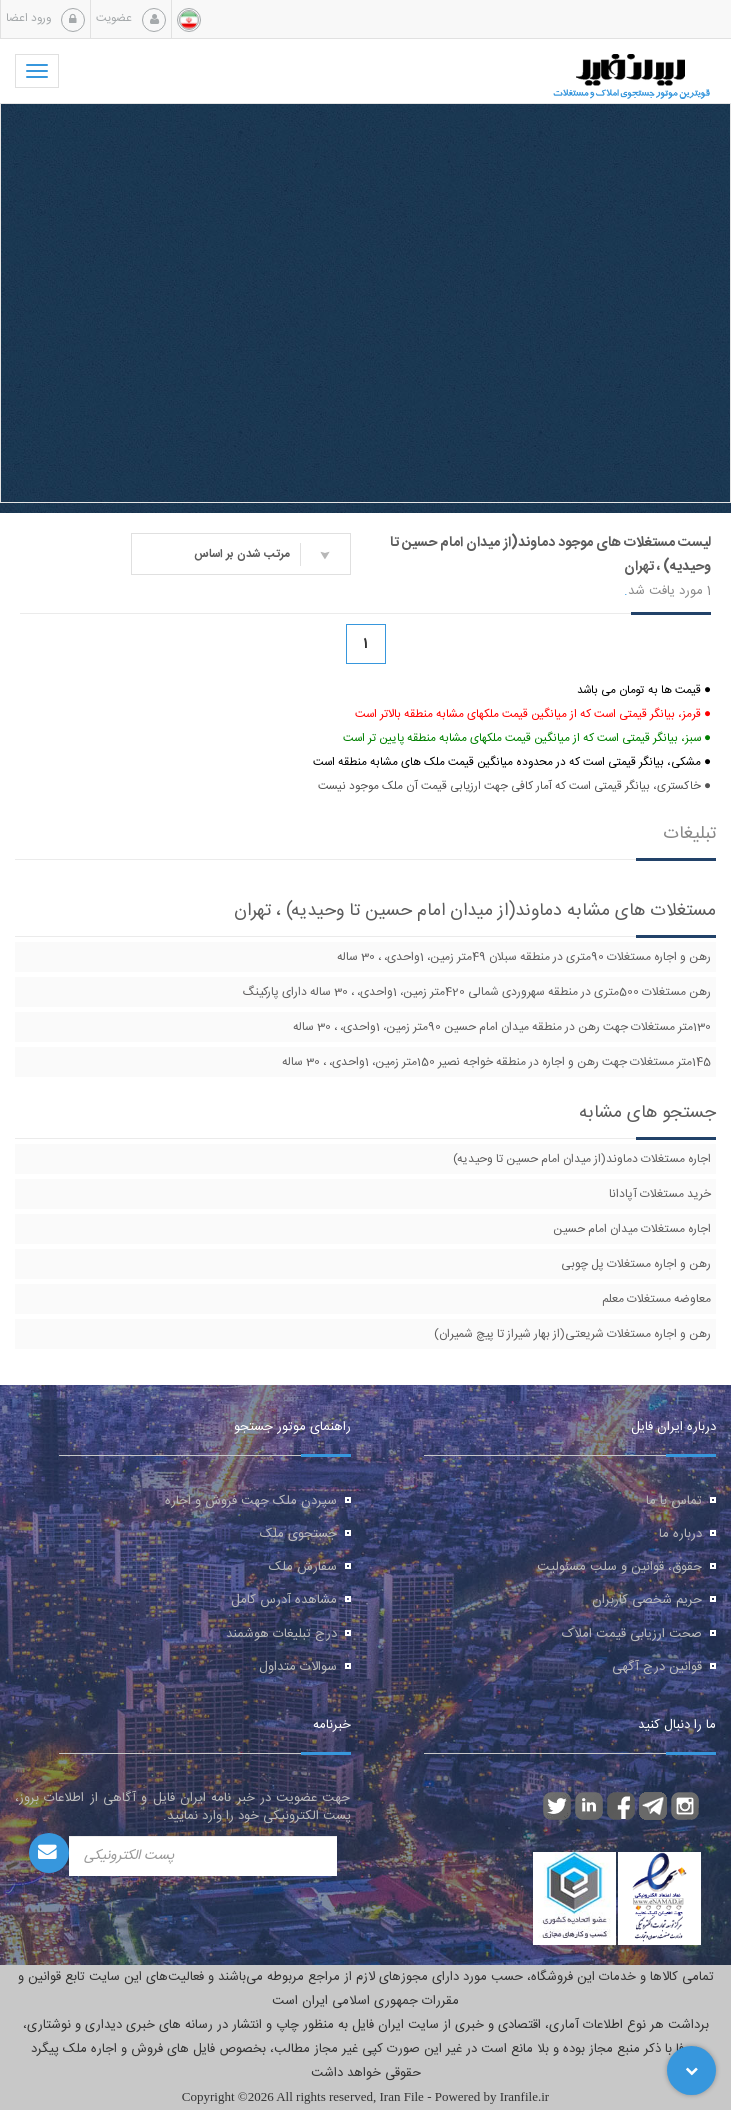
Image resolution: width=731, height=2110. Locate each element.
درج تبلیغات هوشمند (281, 1634)
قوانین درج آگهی (657, 1667)
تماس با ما (674, 1501)
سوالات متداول (298, 1667)
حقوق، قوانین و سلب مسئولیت (619, 1567)
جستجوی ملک (298, 1534)
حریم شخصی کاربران (647, 1600)
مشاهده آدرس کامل (284, 1600)
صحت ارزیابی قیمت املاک (632, 1634)
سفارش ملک (303, 1567)
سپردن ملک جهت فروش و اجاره (251, 1501)
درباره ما (680, 1534)
